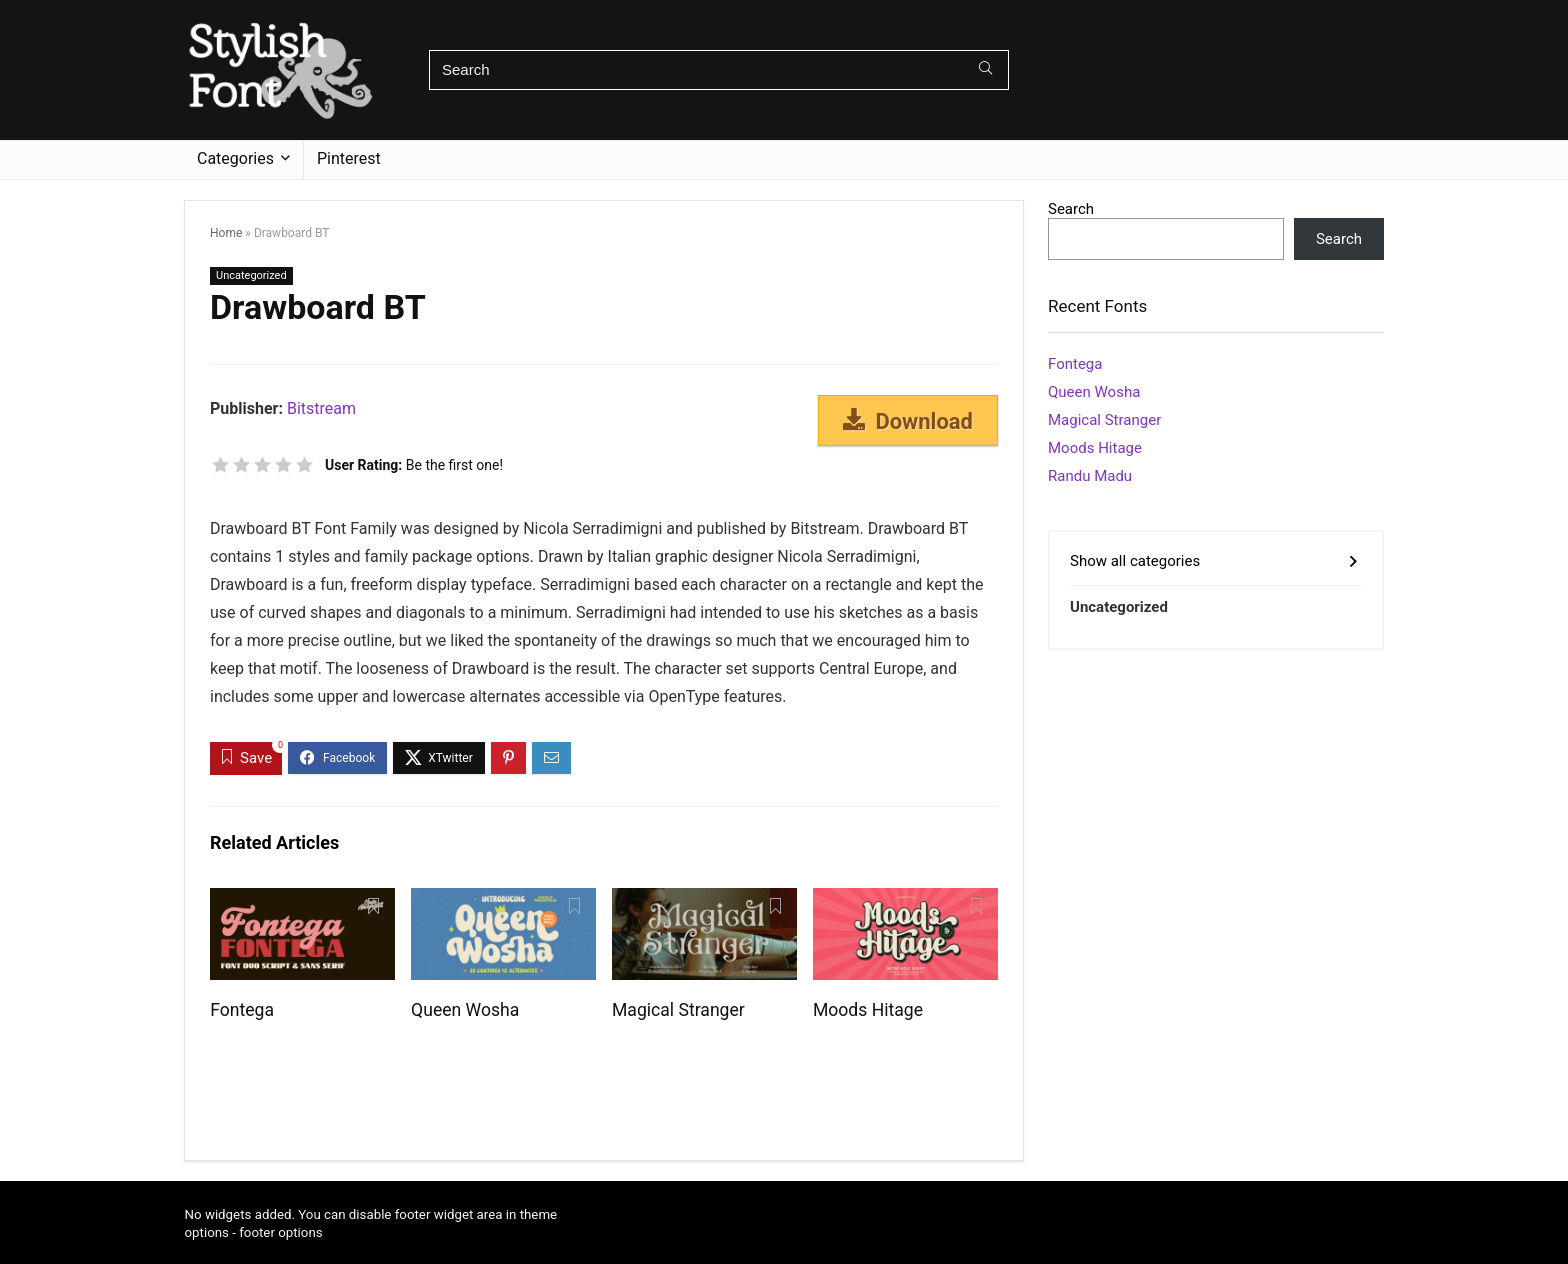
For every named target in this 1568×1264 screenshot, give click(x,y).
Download (908, 421)
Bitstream (321, 408)
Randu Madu (1090, 476)
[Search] (985, 70)
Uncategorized (251, 275)
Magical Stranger (678, 1010)
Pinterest (349, 158)
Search (1071, 209)
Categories (235, 158)
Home (226, 233)
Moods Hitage (868, 1010)
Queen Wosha (465, 1010)
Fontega (242, 1010)
